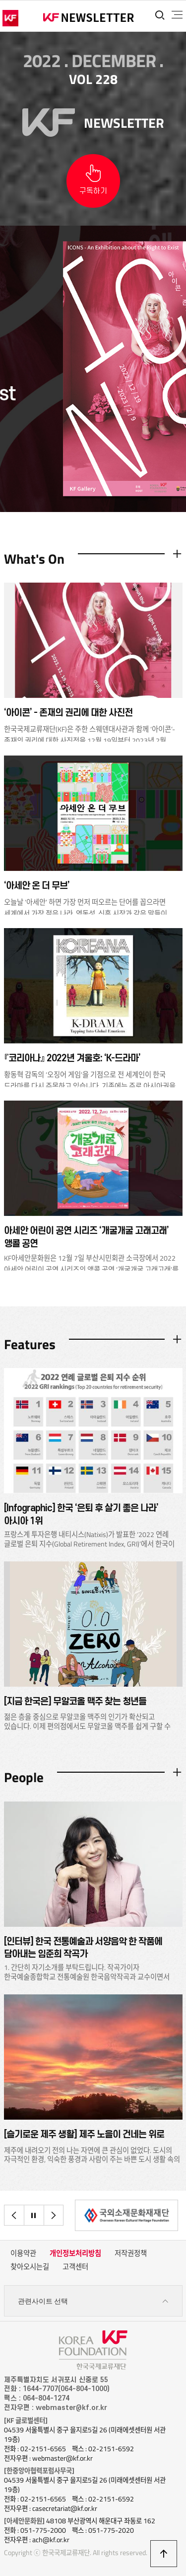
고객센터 (75, 2266)
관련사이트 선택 (93, 2301)
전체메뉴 (177, 15)
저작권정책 (131, 2253)
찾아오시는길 (29, 2266)
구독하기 (93, 191)
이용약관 (23, 2253)
